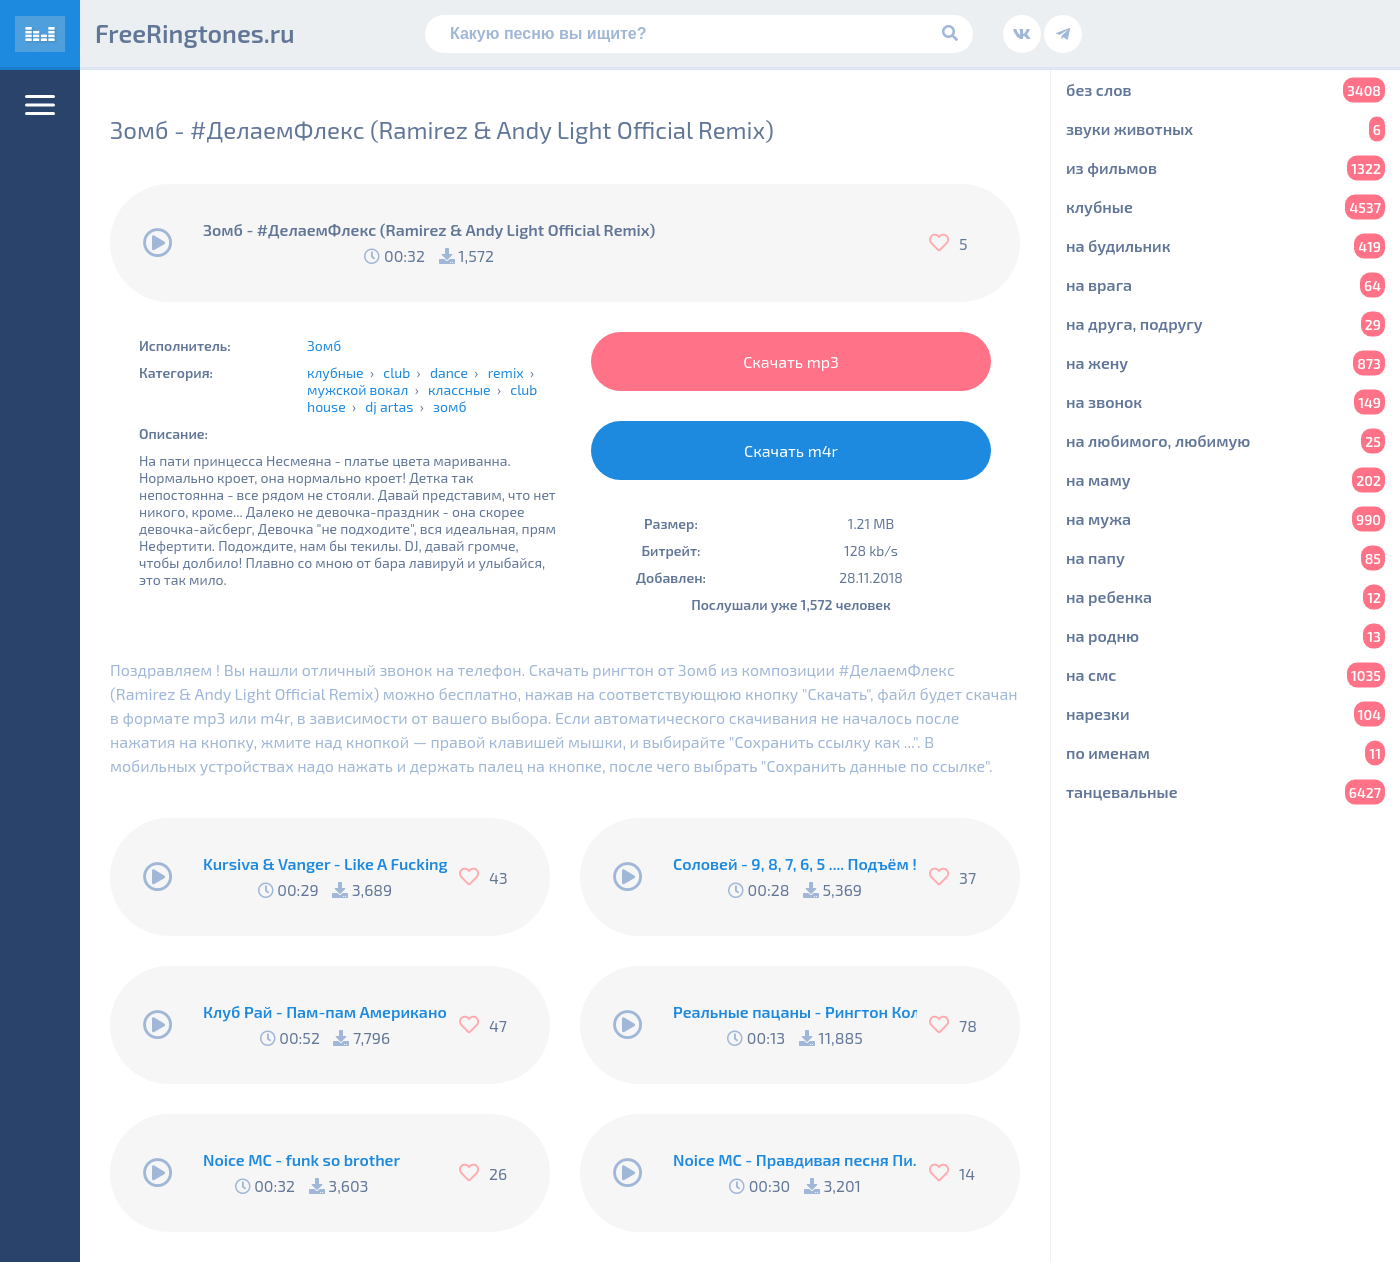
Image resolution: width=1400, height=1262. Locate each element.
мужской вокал (357, 389)
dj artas (389, 406)
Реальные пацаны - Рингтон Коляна (795, 1011)
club (396, 372)
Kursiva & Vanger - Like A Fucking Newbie (325, 863)
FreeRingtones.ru (195, 33)
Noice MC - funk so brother (301, 1159)
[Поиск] (699, 34)
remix (506, 372)
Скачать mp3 (791, 361)
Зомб (324, 345)
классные (459, 389)
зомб (449, 406)
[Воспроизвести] (158, 243)
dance (449, 372)
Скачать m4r (791, 450)
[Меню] (40, 105)
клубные (335, 372)
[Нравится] (944, 243)
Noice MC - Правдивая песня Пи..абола (795, 1159)
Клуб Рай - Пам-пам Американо (325, 1011)
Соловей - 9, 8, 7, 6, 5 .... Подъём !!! (795, 863)
